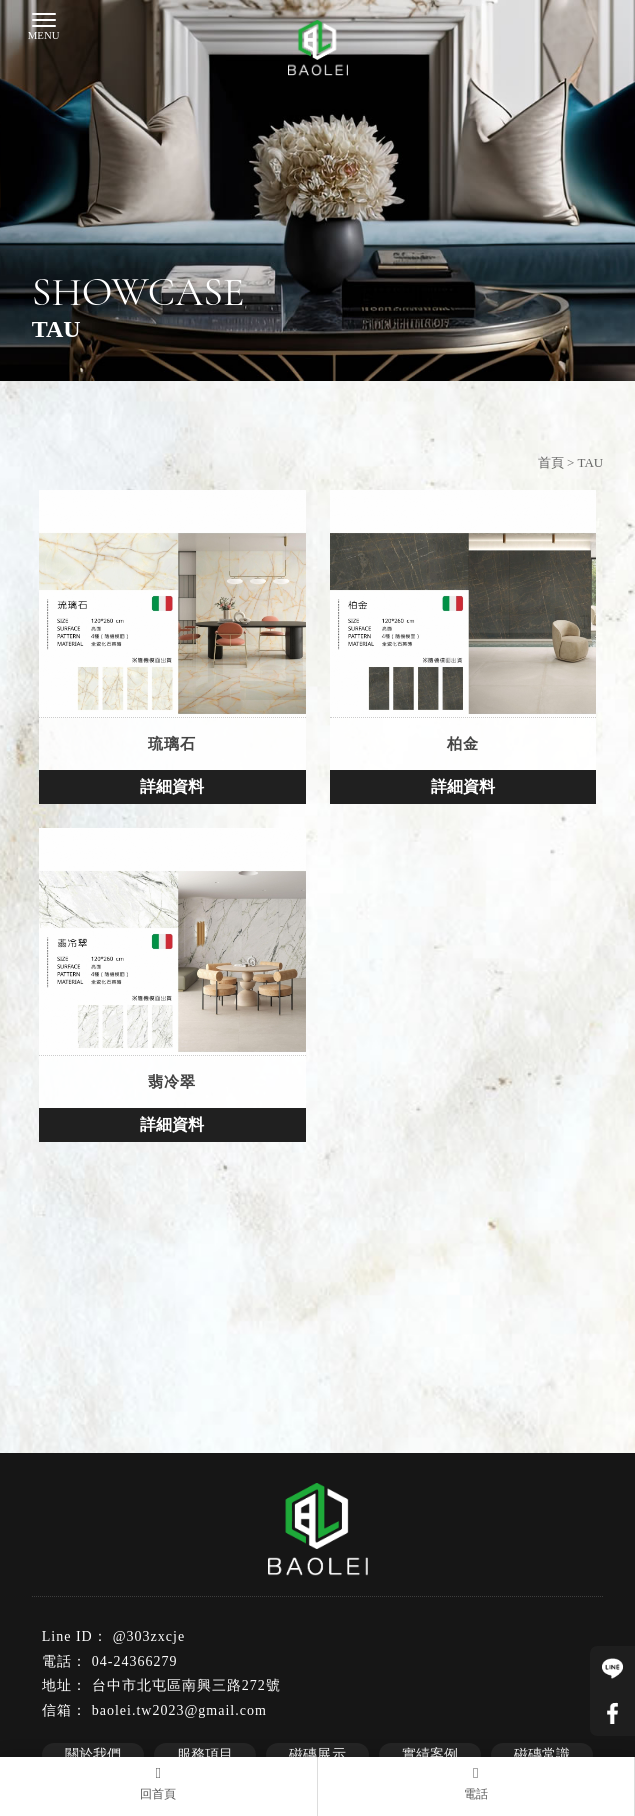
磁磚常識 (542, 1754)
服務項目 (205, 1754)
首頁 (551, 462)
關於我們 (93, 1754)
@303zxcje (149, 1636)
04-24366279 (135, 1661)
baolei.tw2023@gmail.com (179, 1710)
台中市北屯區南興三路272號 (186, 1685)
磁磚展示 (317, 1754)
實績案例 (430, 1754)
